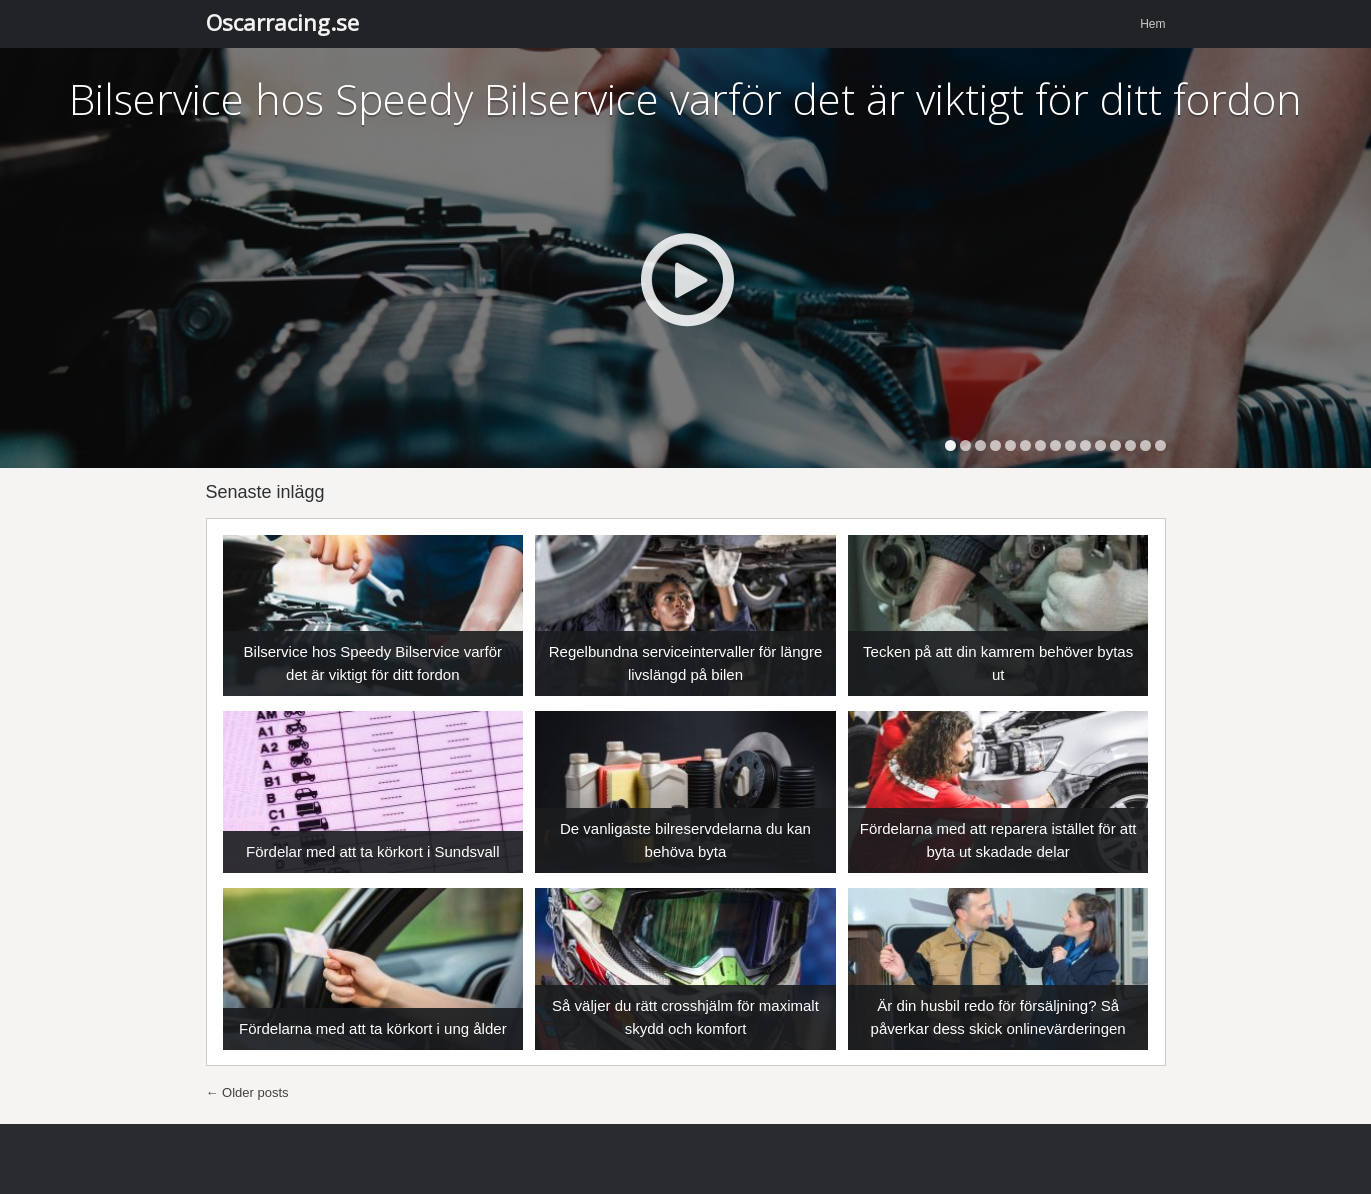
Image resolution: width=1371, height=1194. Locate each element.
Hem (1152, 24)
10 (1085, 445)
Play (686, 279)
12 (1115, 445)
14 (1145, 445)
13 (1130, 445)
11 (1100, 445)
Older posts (247, 1092)
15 (1160, 445)
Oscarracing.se (282, 22)
